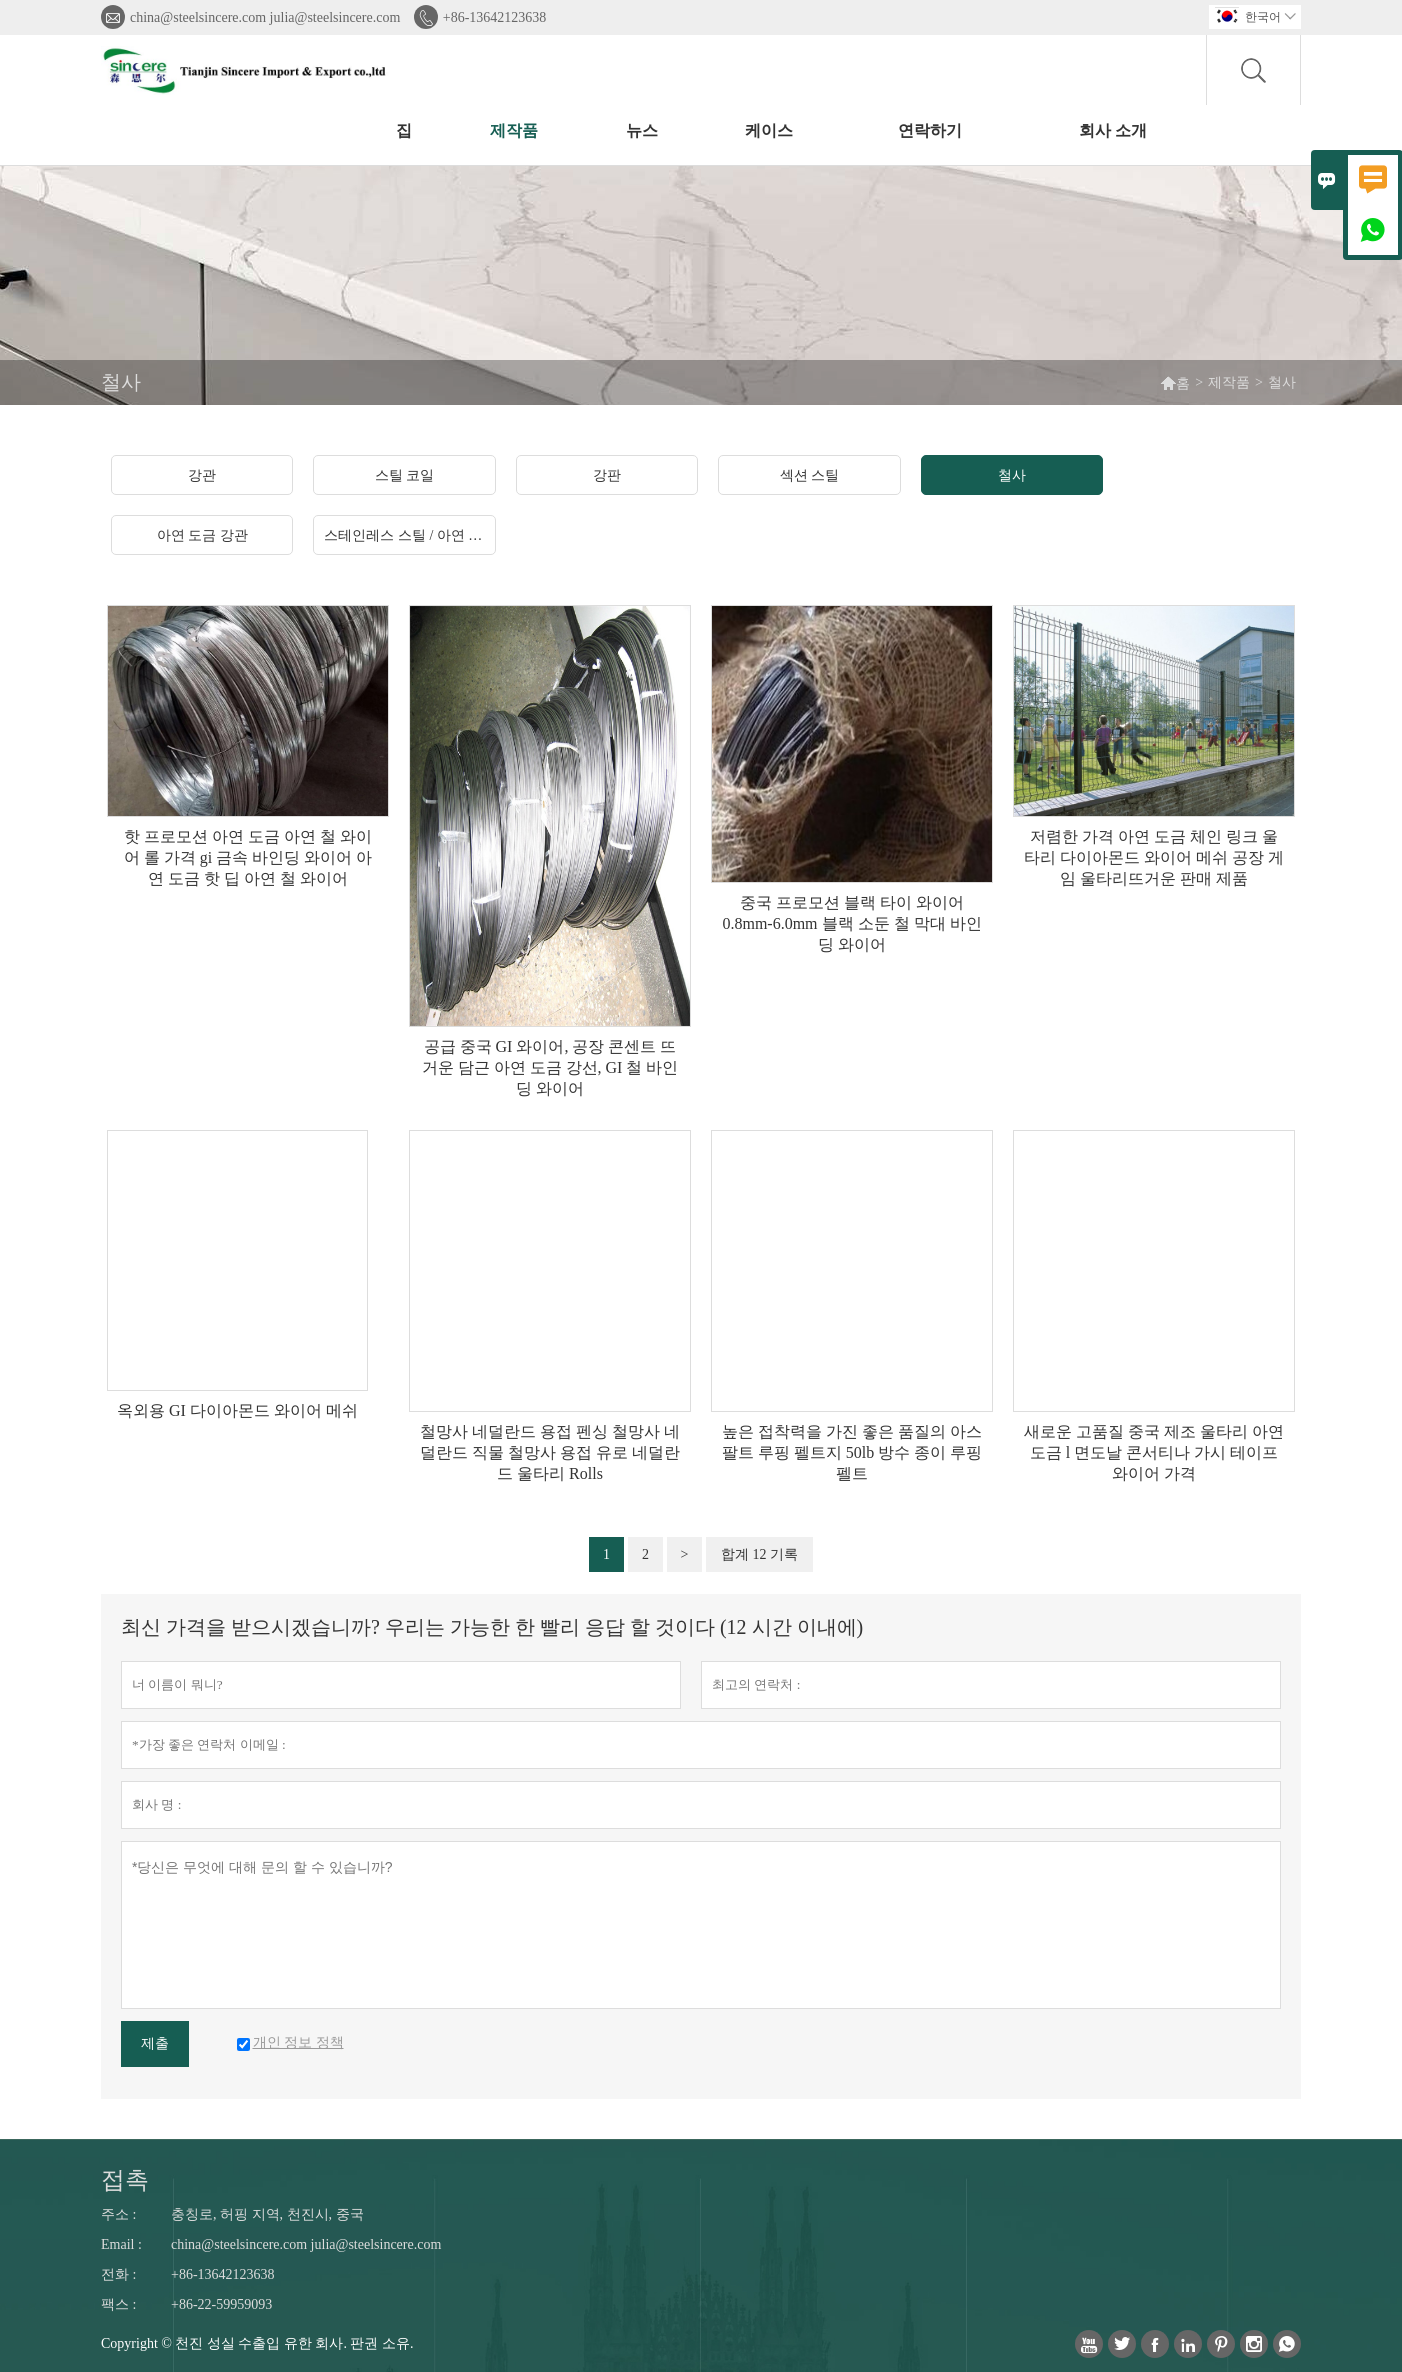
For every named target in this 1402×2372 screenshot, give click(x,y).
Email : (121, 2244)
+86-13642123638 (495, 17)
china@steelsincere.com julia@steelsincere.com (265, 17)
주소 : (118, 2214)
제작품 (514, 130)
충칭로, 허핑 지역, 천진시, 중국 (267, 2214)
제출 (155, 2043)
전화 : (118, 2274)
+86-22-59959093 (221, 2304)
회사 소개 (1113, 130)
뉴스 (642, 130)
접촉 (125, 2180)
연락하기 (930, 130)
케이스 (769, 130)
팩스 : (118, 2304)
